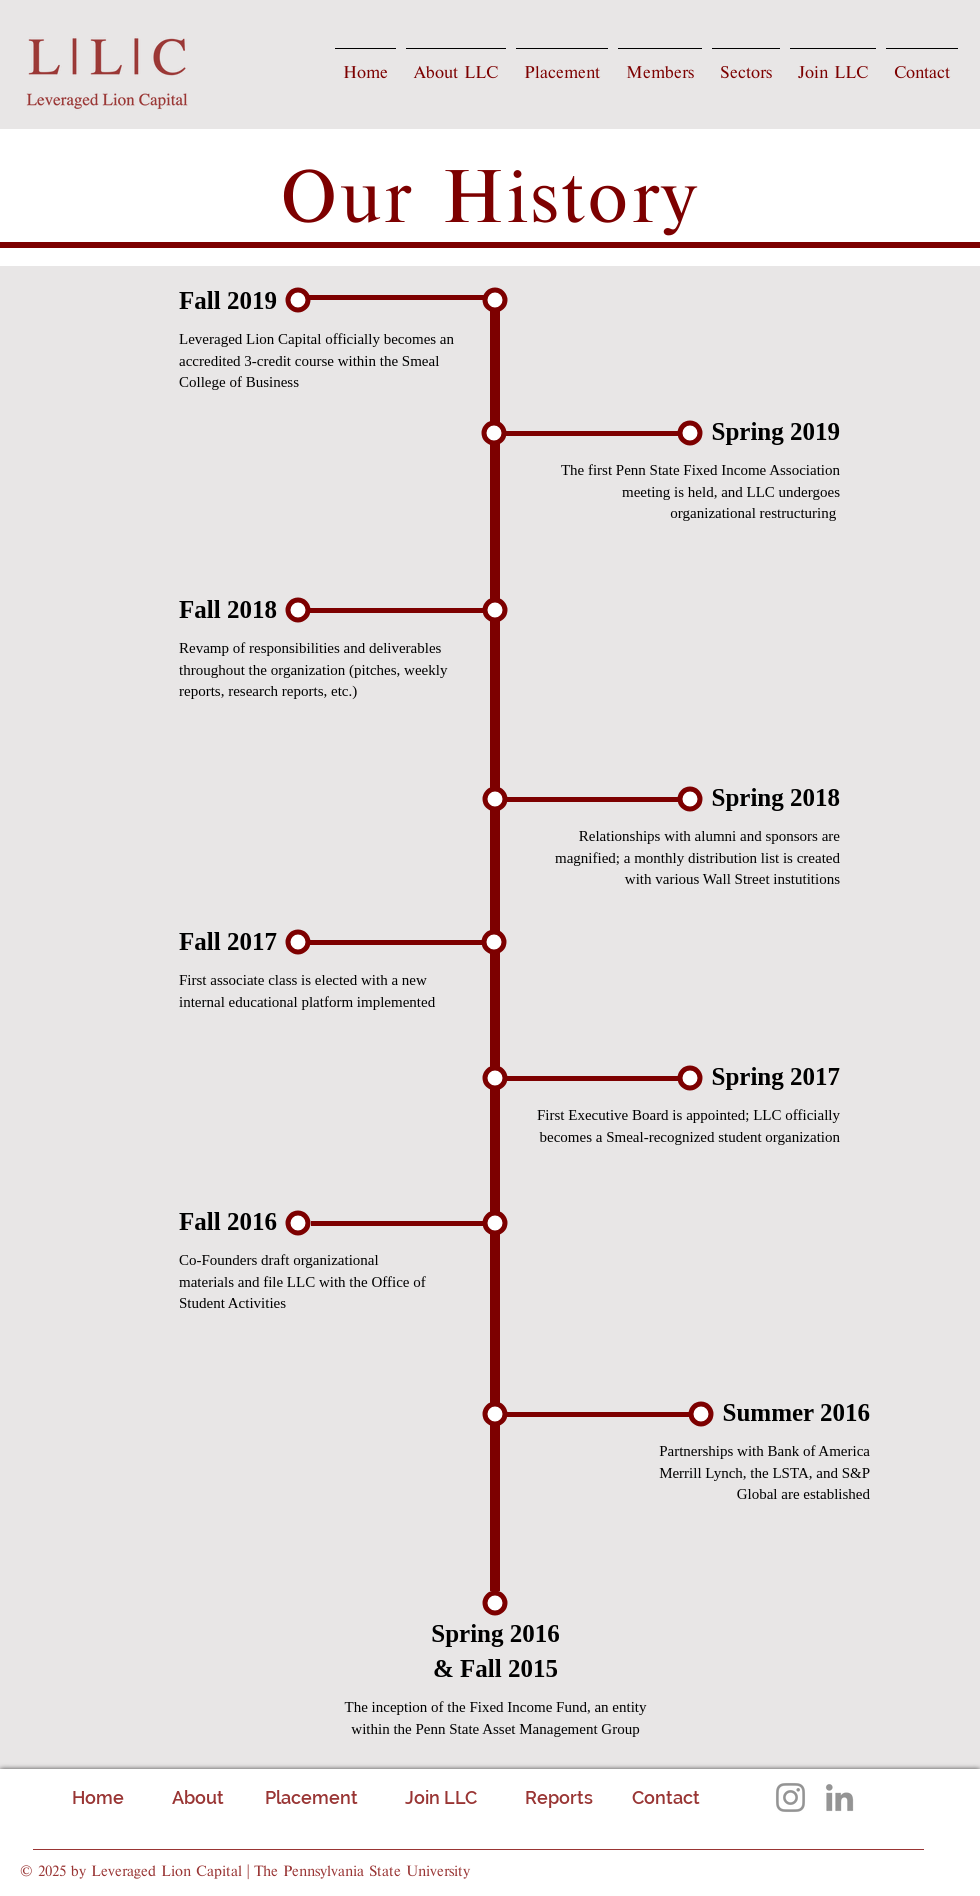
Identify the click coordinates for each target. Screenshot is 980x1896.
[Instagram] (790, 1797)
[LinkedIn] (839, 1797)
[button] (456, 65)
